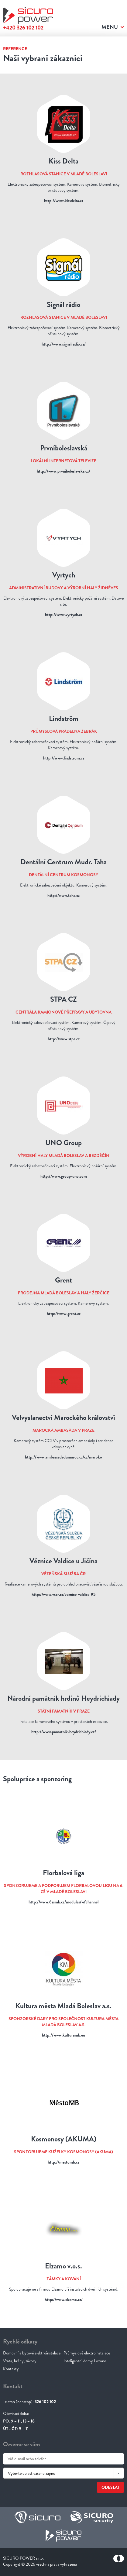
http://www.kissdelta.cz (63, 201)
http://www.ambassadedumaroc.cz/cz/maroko (63, 1457)
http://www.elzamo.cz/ (64, 2299)
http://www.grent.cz (64, 1313)
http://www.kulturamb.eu (63, 2035)
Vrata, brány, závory (19, 2361)
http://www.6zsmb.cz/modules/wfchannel (63, 1902)
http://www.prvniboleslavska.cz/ (63, 471)
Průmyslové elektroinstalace (86, 2353)
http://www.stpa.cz (64, 1039)
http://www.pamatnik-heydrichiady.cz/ (63, 1732)
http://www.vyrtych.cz (63, 614)
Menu (109, 27)
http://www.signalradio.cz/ (64, 344)
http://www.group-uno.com (63, 1176)
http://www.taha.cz (63, 895)
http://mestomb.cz (63, 2162)
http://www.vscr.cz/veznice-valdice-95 (63, 1594)
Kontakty (11, 2369)
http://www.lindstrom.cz (63, 758)
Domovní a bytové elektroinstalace (31, 2353)
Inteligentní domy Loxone (84, 2361)
